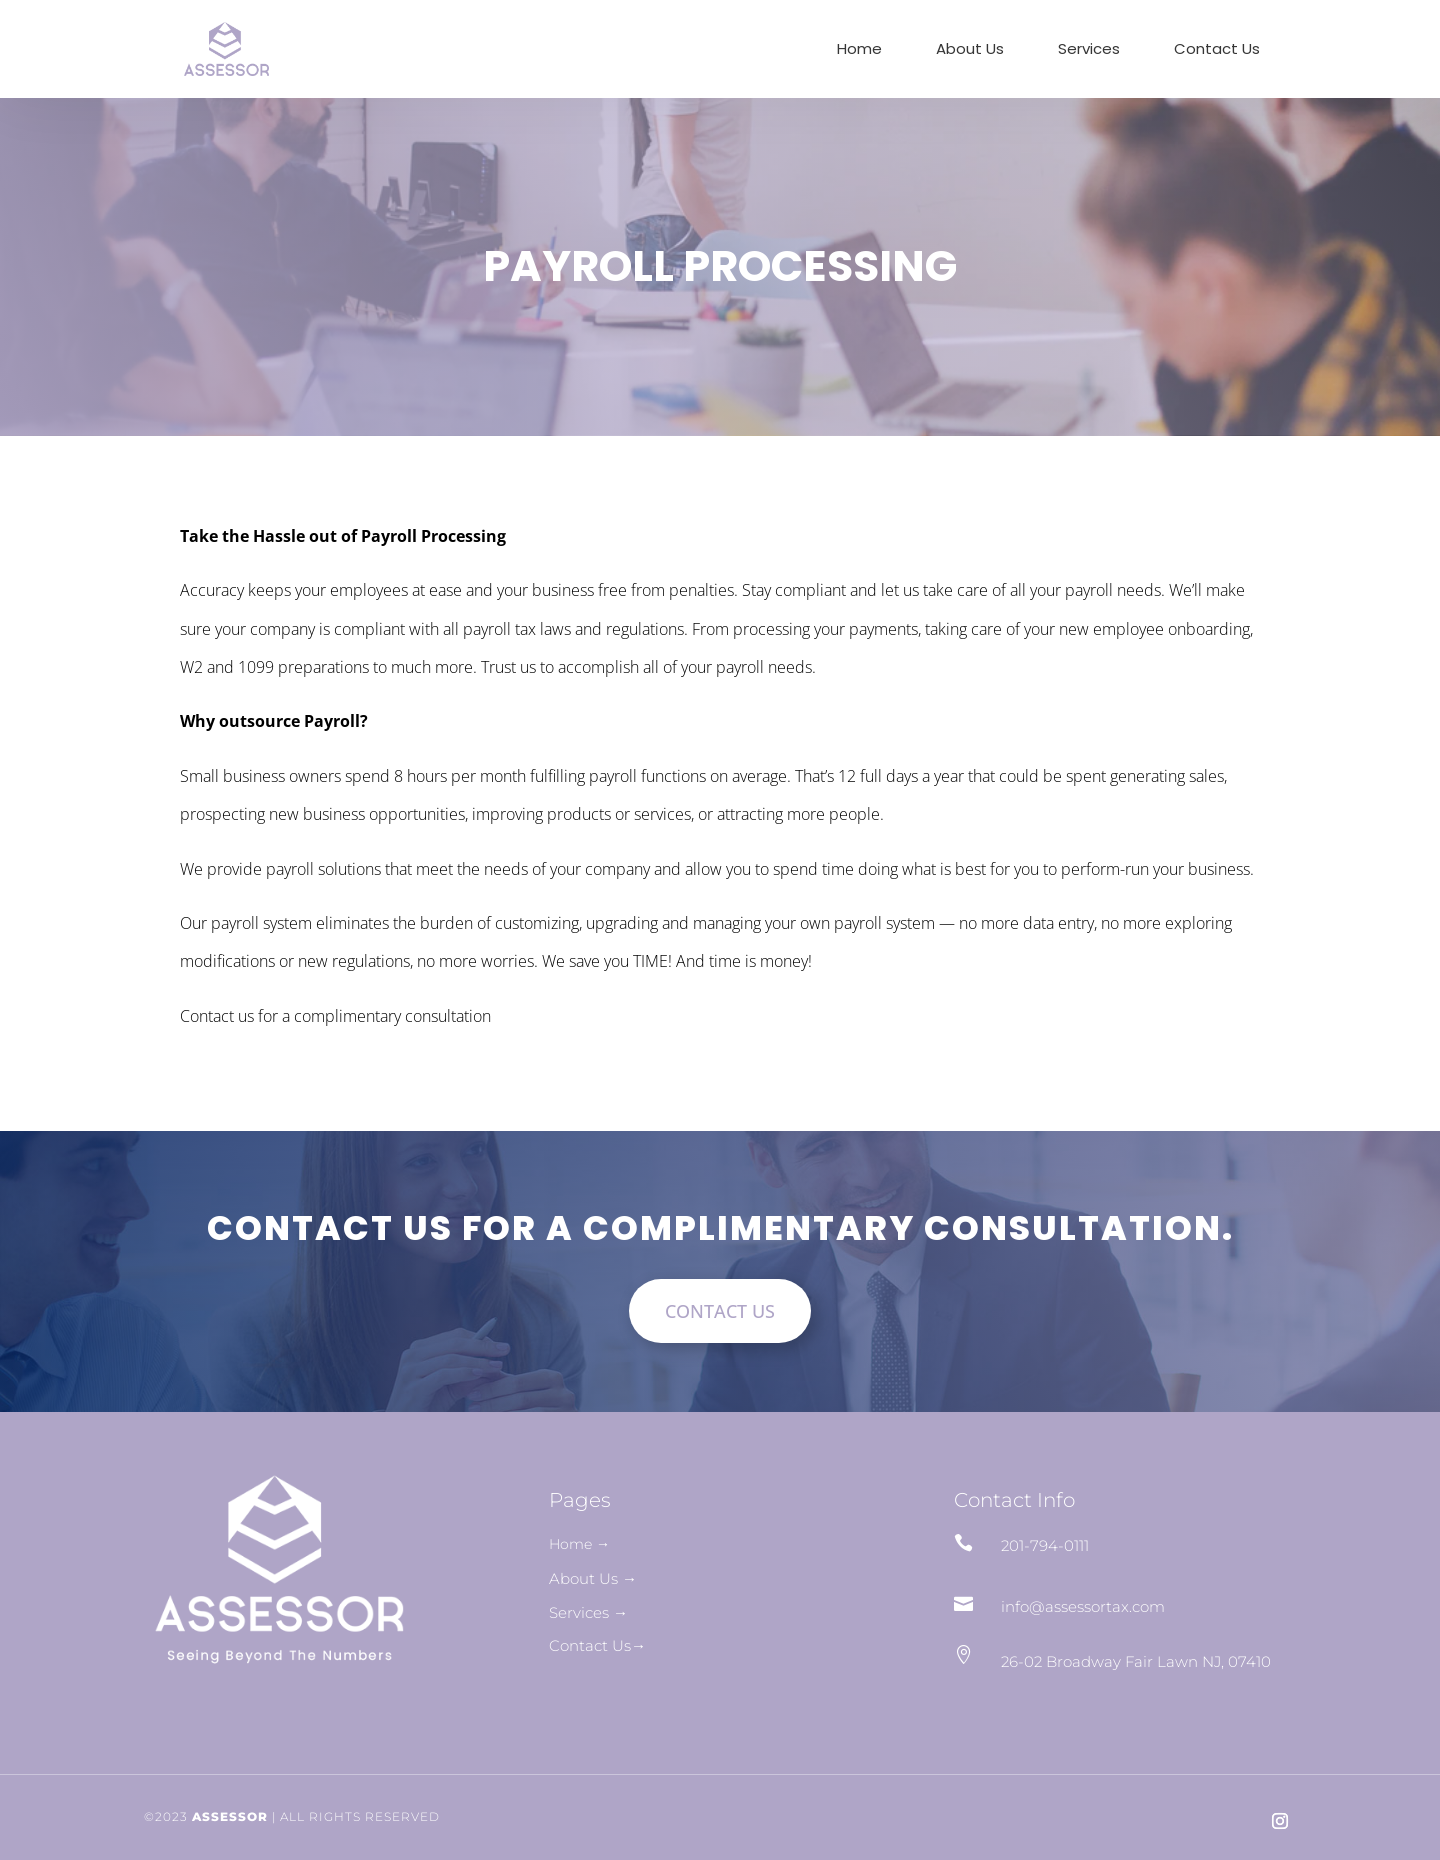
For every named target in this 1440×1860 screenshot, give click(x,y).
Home (859, 50)
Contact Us (1217, 50)
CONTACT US (720, 1311)
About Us (970, 50)
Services (1089, 50)
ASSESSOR (230, 1816)
